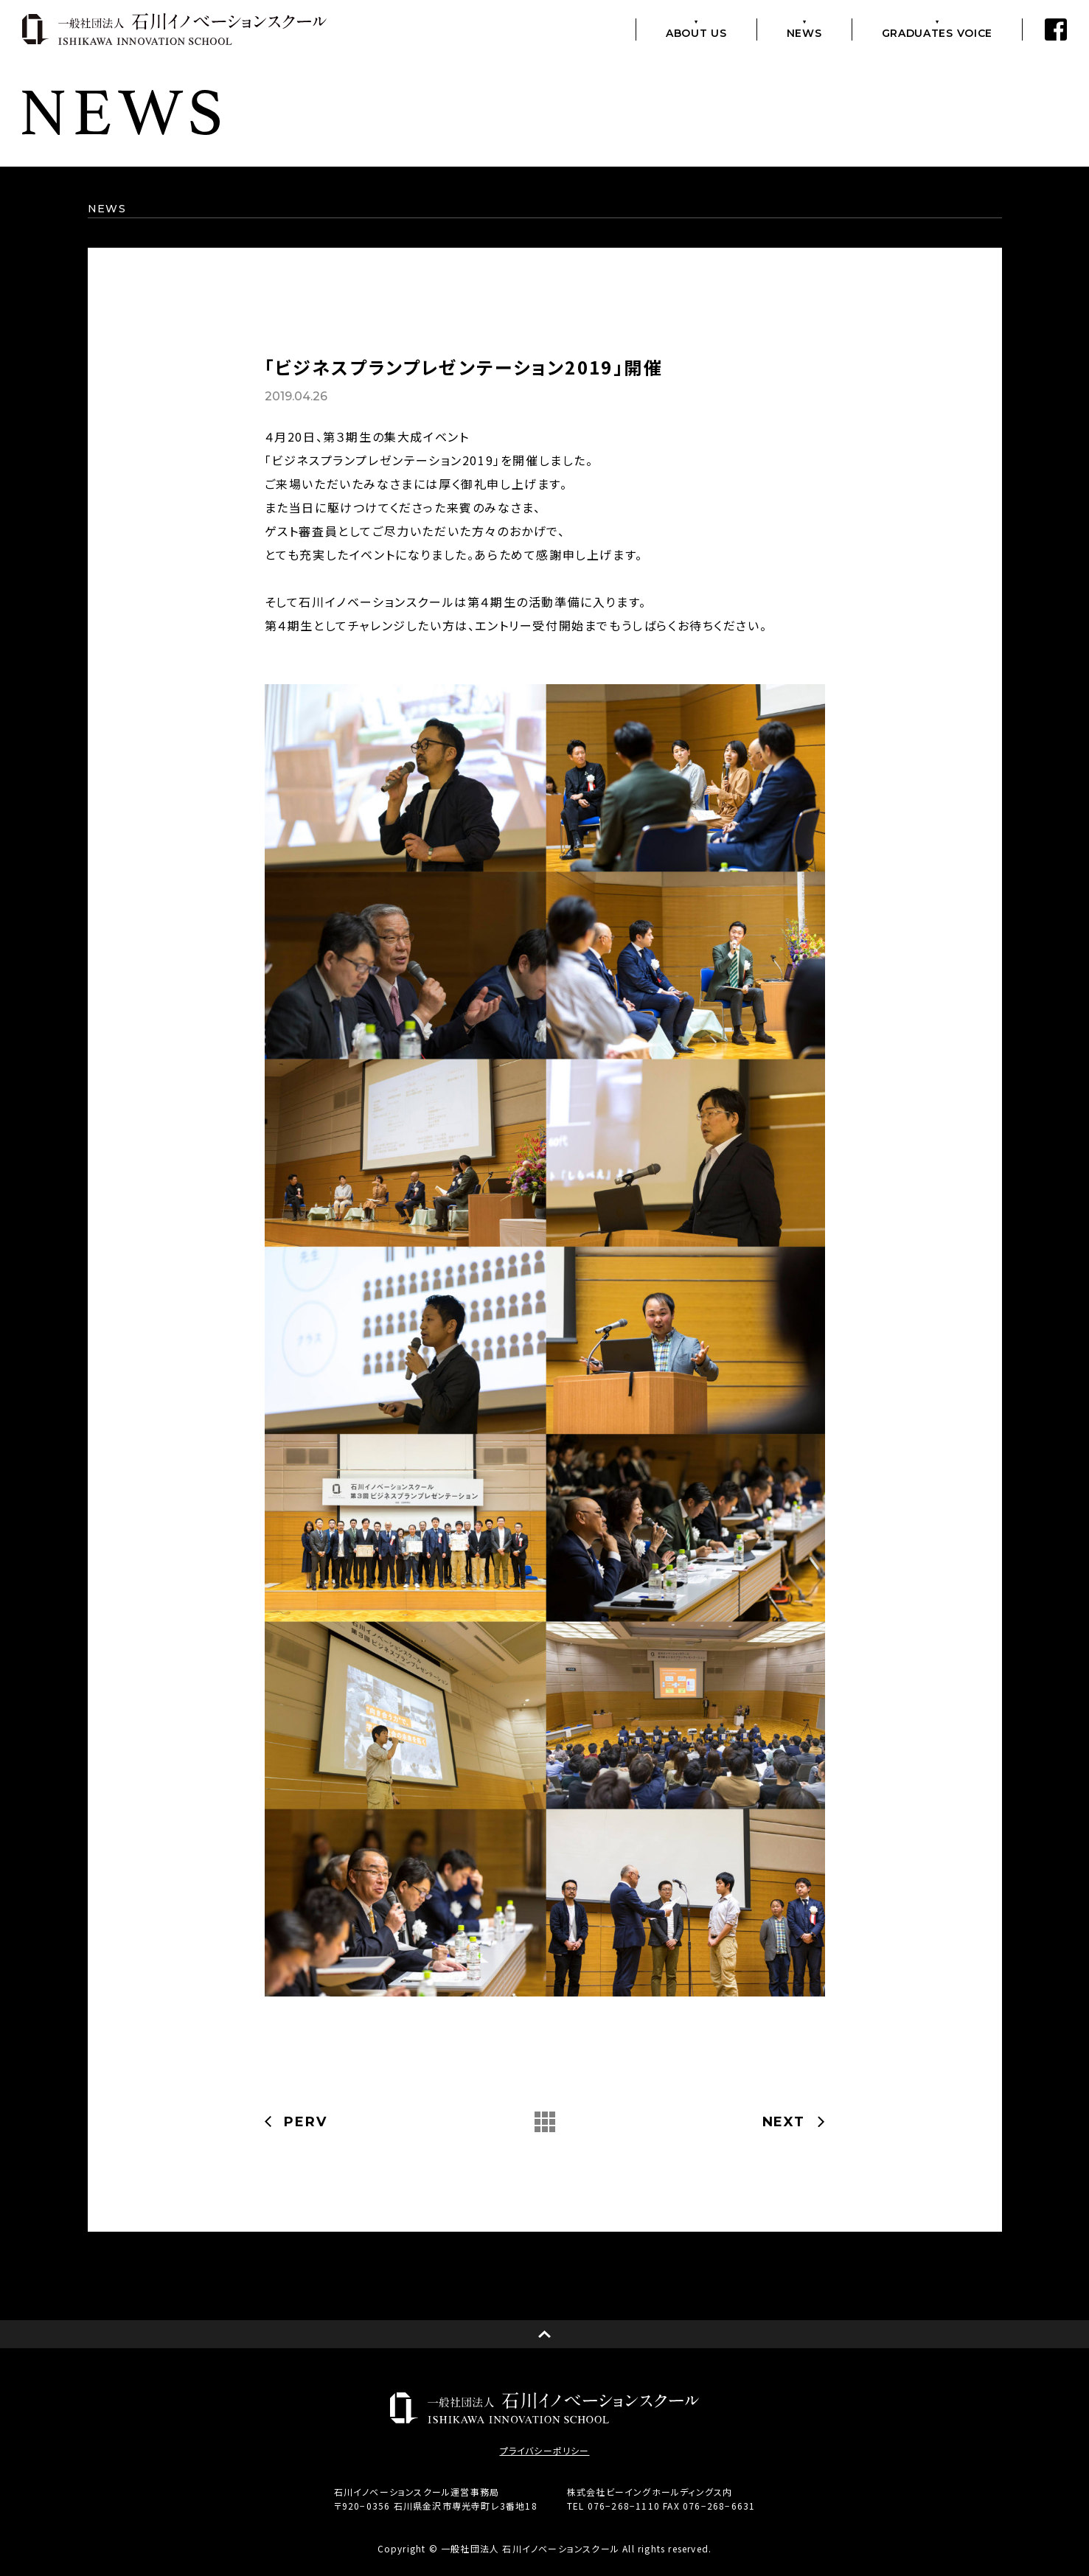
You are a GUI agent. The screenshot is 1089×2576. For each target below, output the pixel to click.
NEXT (783, 2121)
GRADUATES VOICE (937, 32)
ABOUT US (696, 32)
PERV (305, 2121)
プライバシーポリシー (545, 2450)
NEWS (804, 32)
